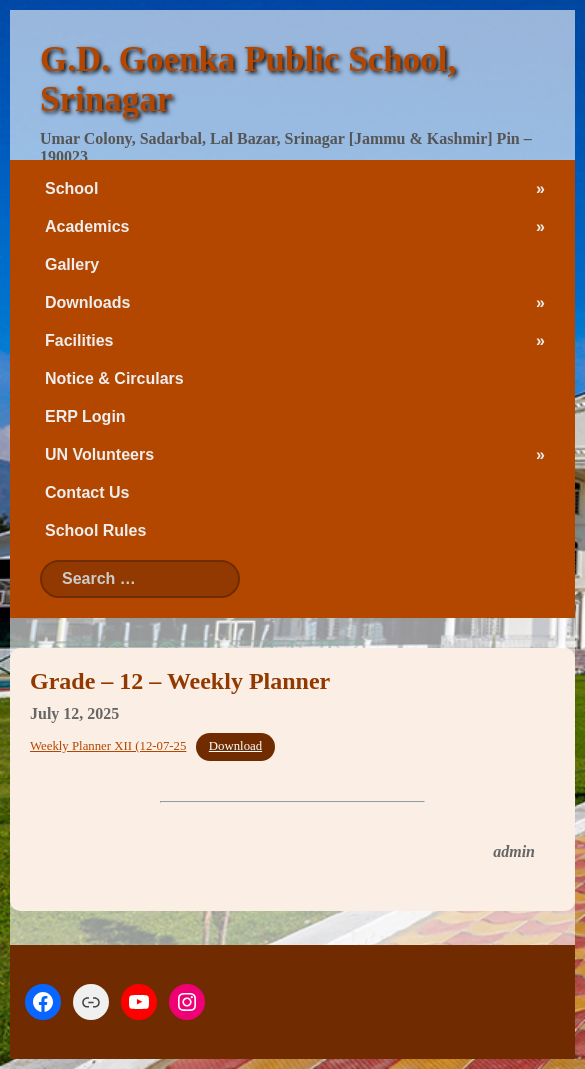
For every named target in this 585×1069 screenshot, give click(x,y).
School (71, 188)
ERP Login (85, 416)
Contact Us (87, 492)
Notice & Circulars (114, 378)
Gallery (72, 264)
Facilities (79, 340)
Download (235, 746)
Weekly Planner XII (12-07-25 (108, 746)
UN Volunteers (99, 454)
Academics (87, 226)
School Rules (95, 530)
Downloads (87, 302)
